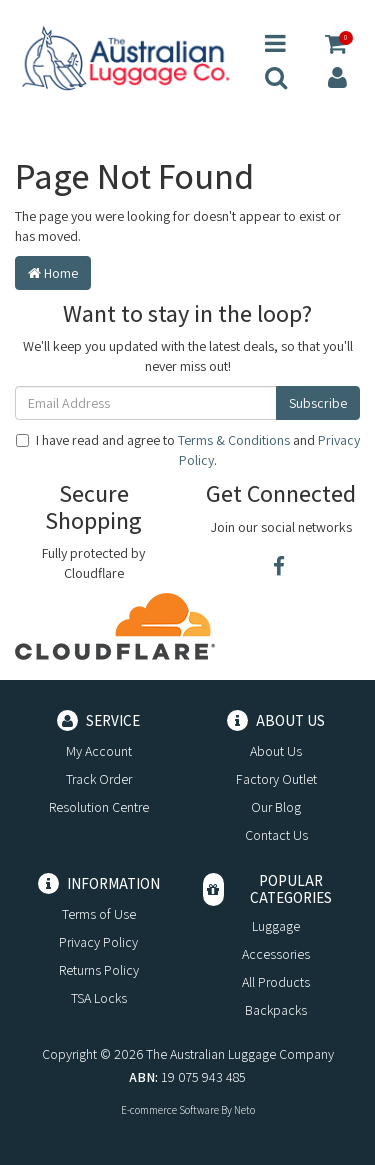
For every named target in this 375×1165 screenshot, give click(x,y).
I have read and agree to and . (188, 450)
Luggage (276, 926)
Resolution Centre (99, 807)
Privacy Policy (98, 942)
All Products (276, 982)
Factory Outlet (276, 779)
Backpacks (276, 1010)
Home (53, 273)
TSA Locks (99, 998)
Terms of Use (99, 914)
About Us (276, 751)
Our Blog (276, 807)
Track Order (99, 779)
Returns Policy (99, 970)
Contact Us (276, 835)
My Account (99, 751)
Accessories (276, 954)
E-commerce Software (170, 1110)
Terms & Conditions (234, 440)
